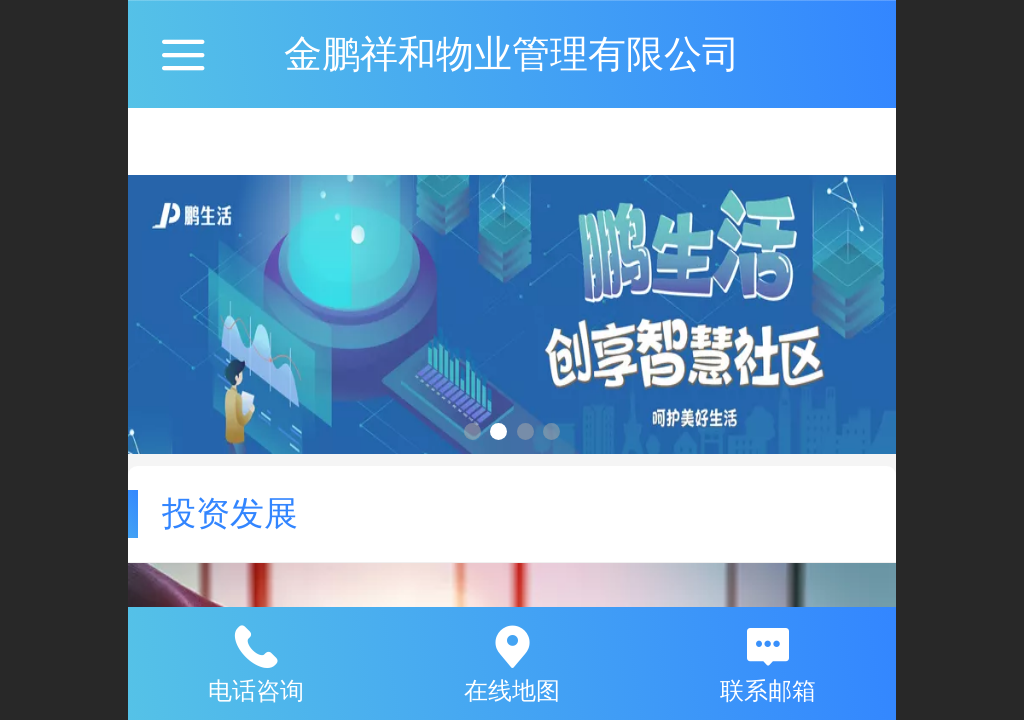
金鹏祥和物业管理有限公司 (512, 53)
